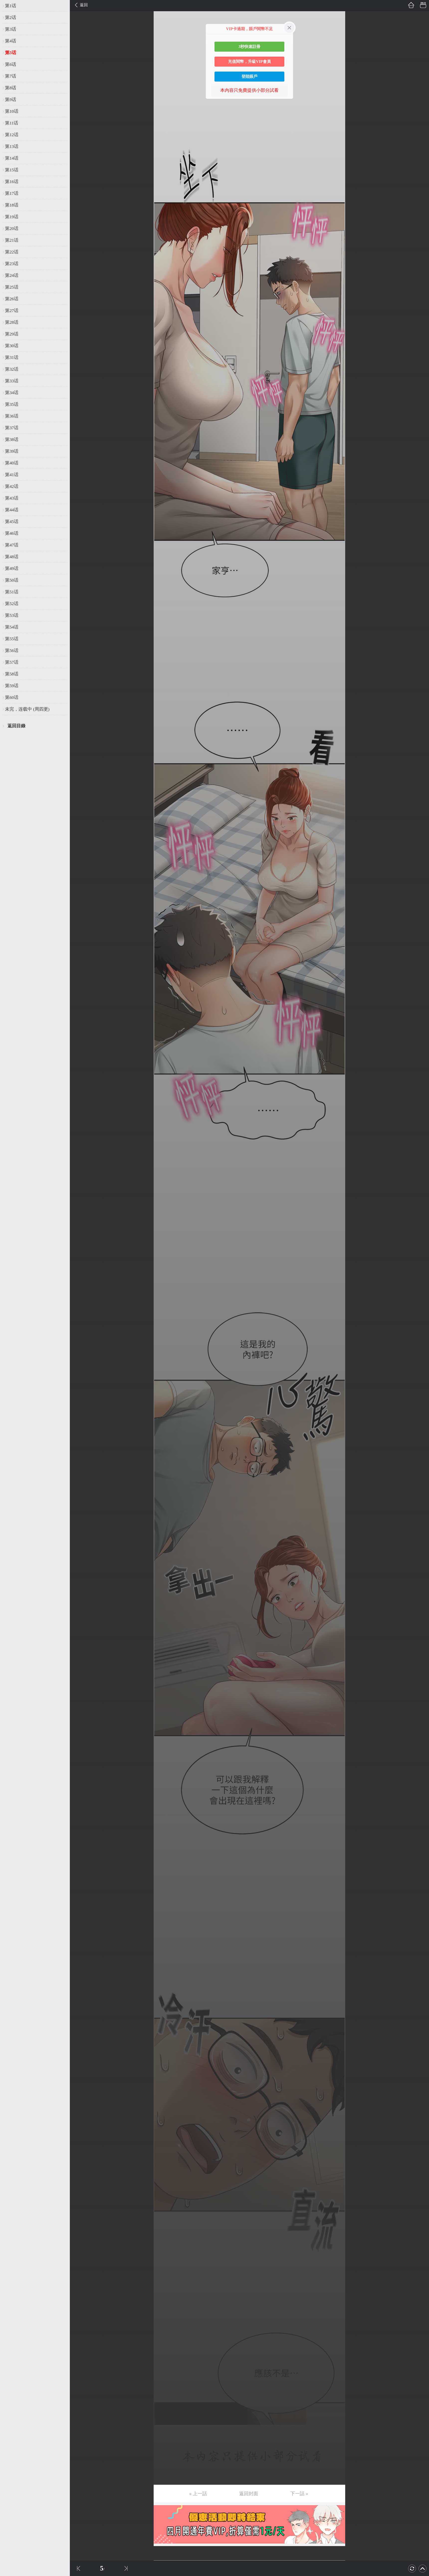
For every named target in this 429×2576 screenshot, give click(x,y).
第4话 (10, 40)
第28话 (11, 322)
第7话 (10, 76)
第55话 (11, 638)
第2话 (10, 17)
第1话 (10, 5)
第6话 (10, 64)
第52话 (11, 603)
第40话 (11, 462)
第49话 (11, 568)
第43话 (11, 498)
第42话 (11, 486)
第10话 (11, 111)
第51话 (11, 591)
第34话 (11, 392)
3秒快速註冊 (249, 46)
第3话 (10, 29)
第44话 (11, 509)
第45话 (11, 521)
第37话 (11, 427)
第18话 (11, 205)
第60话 (11, 697)
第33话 (11, 380)
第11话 (11, 122)
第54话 (11, 627)
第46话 (11, 533)
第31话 (11, 357)
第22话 (11, 251)
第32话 (11, 369)
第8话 (10, 87)
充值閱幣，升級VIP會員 (249, 61)
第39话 (11, 451)
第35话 (11, 404)
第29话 (11, 333)
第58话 (11, 673)
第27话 (11, 310)
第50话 (11, 580)
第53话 (11, 615)
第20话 (11, 228)
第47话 (11, 544)
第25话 (11, 287)
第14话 (11, 158)
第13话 (11, 146)
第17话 (11, 193)
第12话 (11, 134)
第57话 (11, 662)
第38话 (11, 439)
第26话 (11, 298)
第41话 (11, 474)
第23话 (11, 263)
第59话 (11, 685)
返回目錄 (16, 725)
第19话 (11, 216)
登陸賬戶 (249, 76)
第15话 (11, 169)
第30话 (11, 345)
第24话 (11, 275)
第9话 (10, 99)
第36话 (11, 416)
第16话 (11, 181)
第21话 (11, 240)
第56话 (11, 650)
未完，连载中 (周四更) (27, 709)
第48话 (11, 556)
